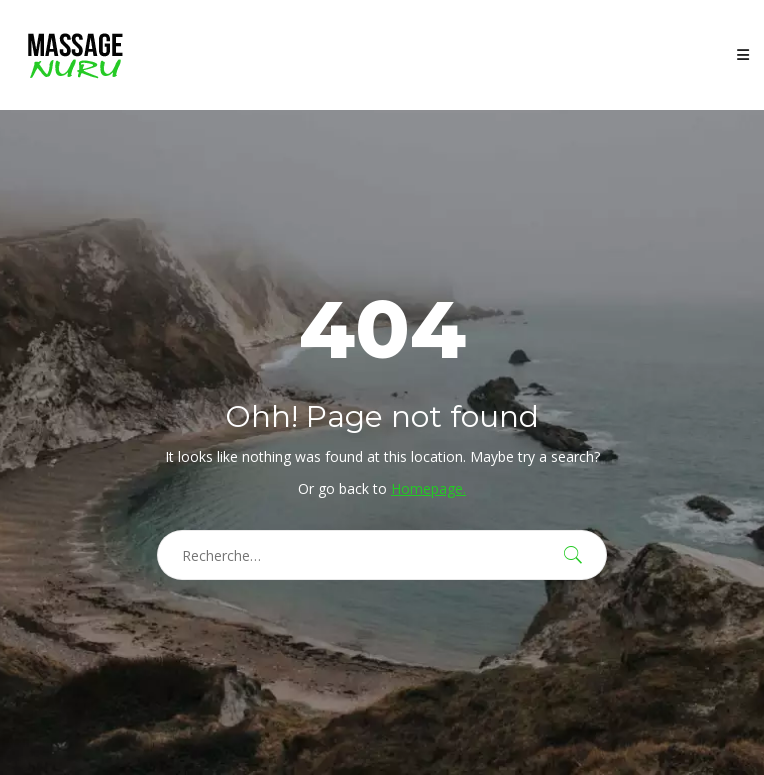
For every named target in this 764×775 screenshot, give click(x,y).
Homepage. (428, 488)
